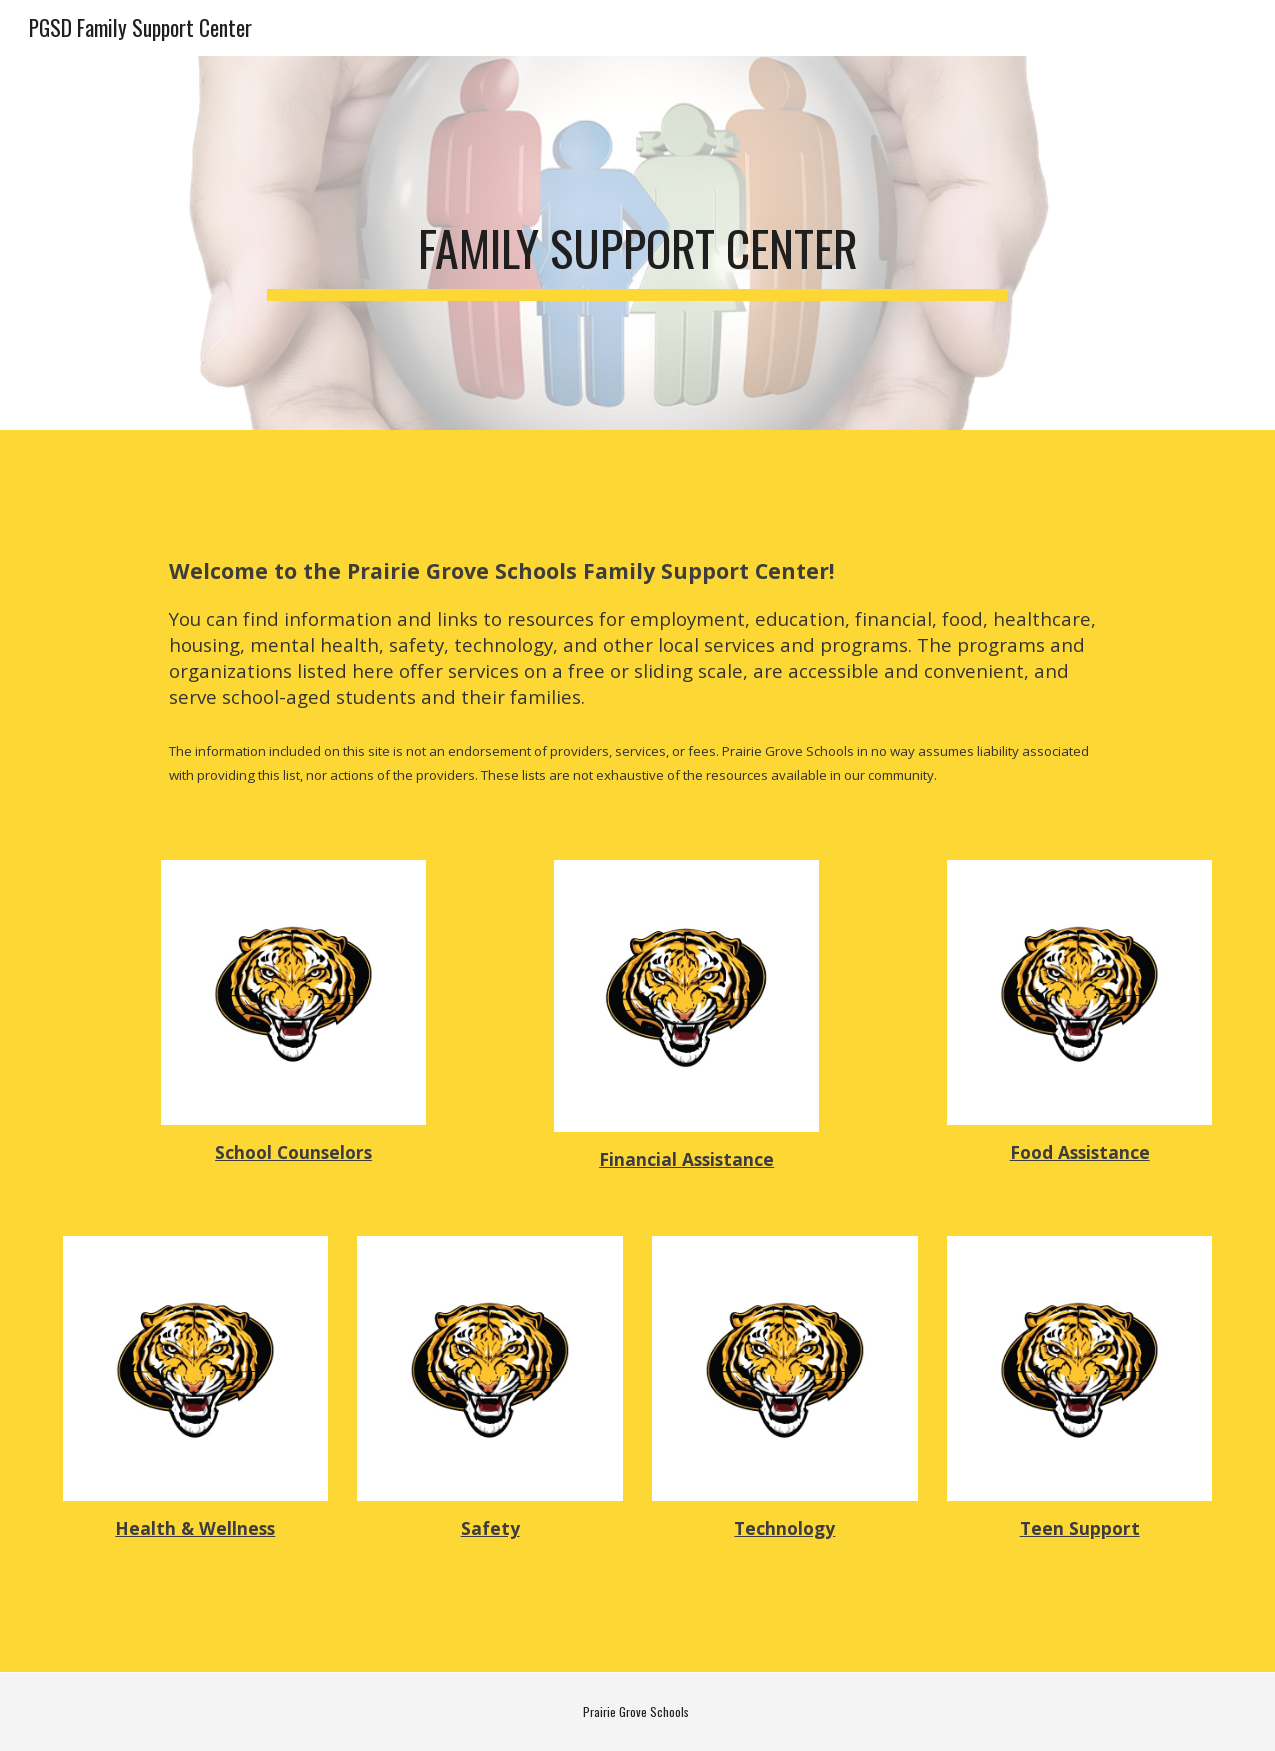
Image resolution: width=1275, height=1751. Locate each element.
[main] (637, 243)
